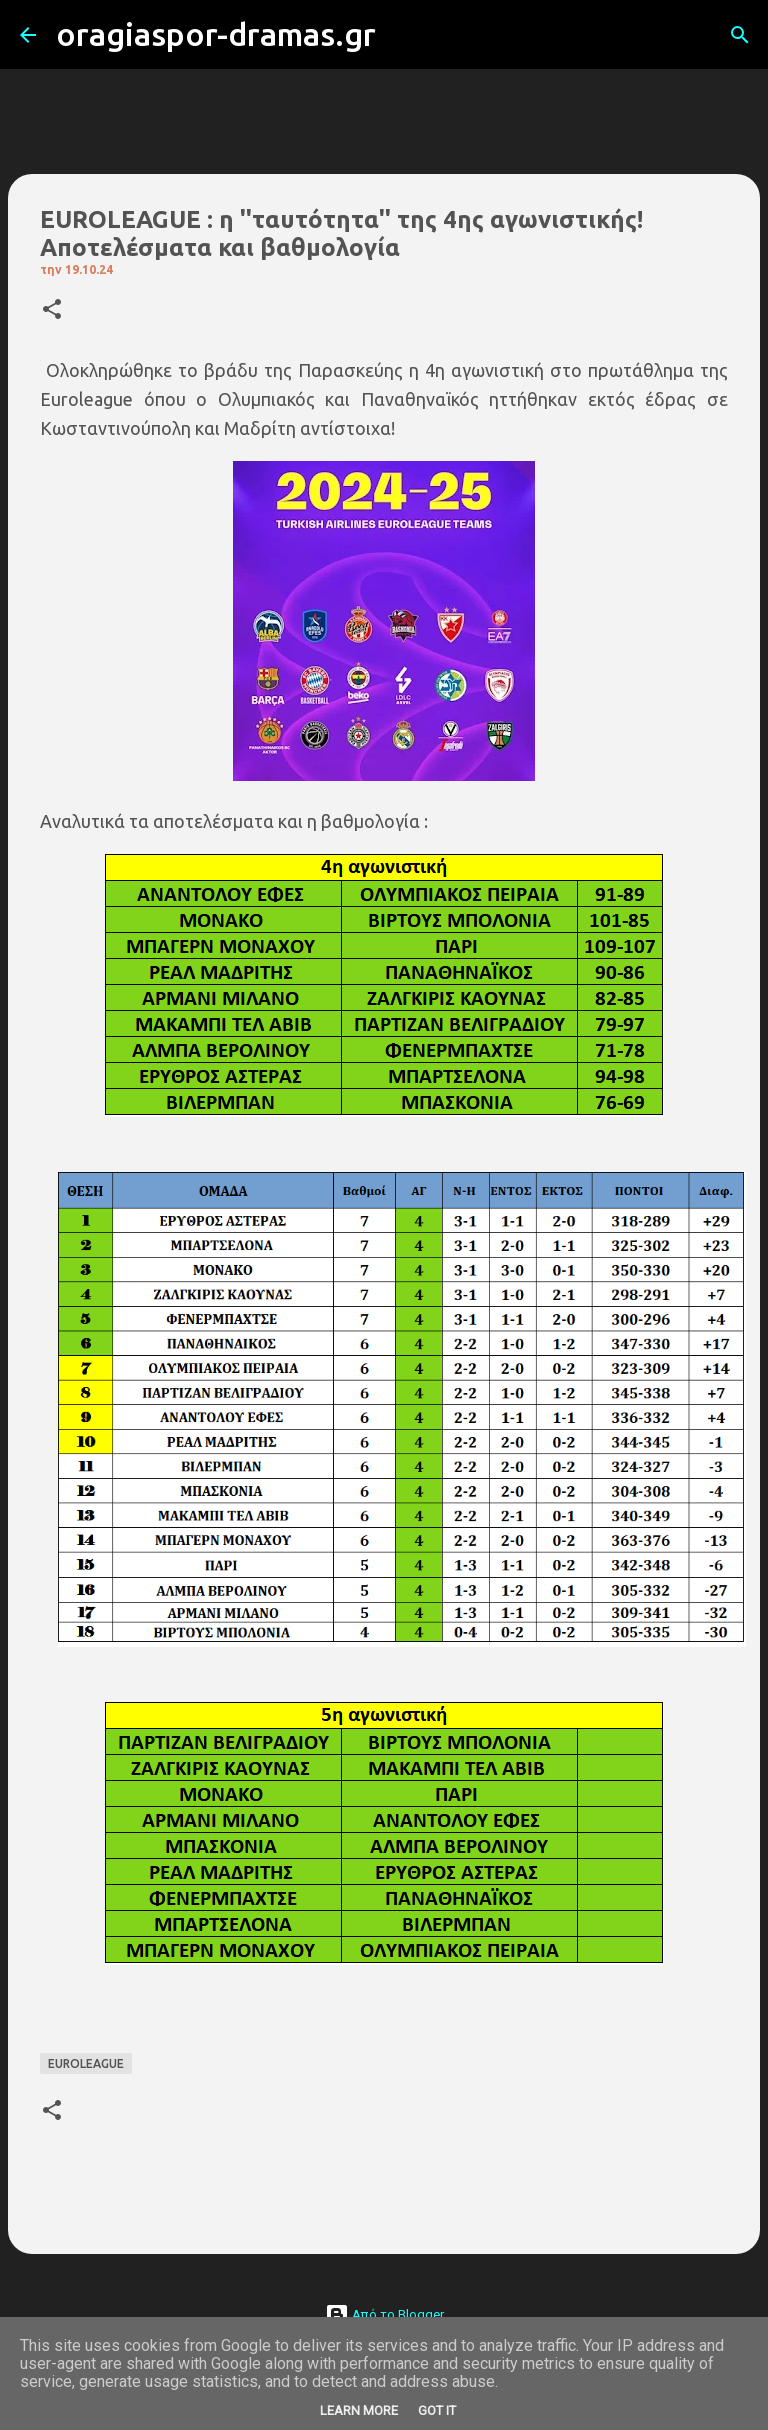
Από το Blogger (384, 2314)
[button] (52, 310)
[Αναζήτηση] (404, 35)
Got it (437, 2410)
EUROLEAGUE (86, 2063)
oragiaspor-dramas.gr (216, 34)
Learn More (359, 2410)
